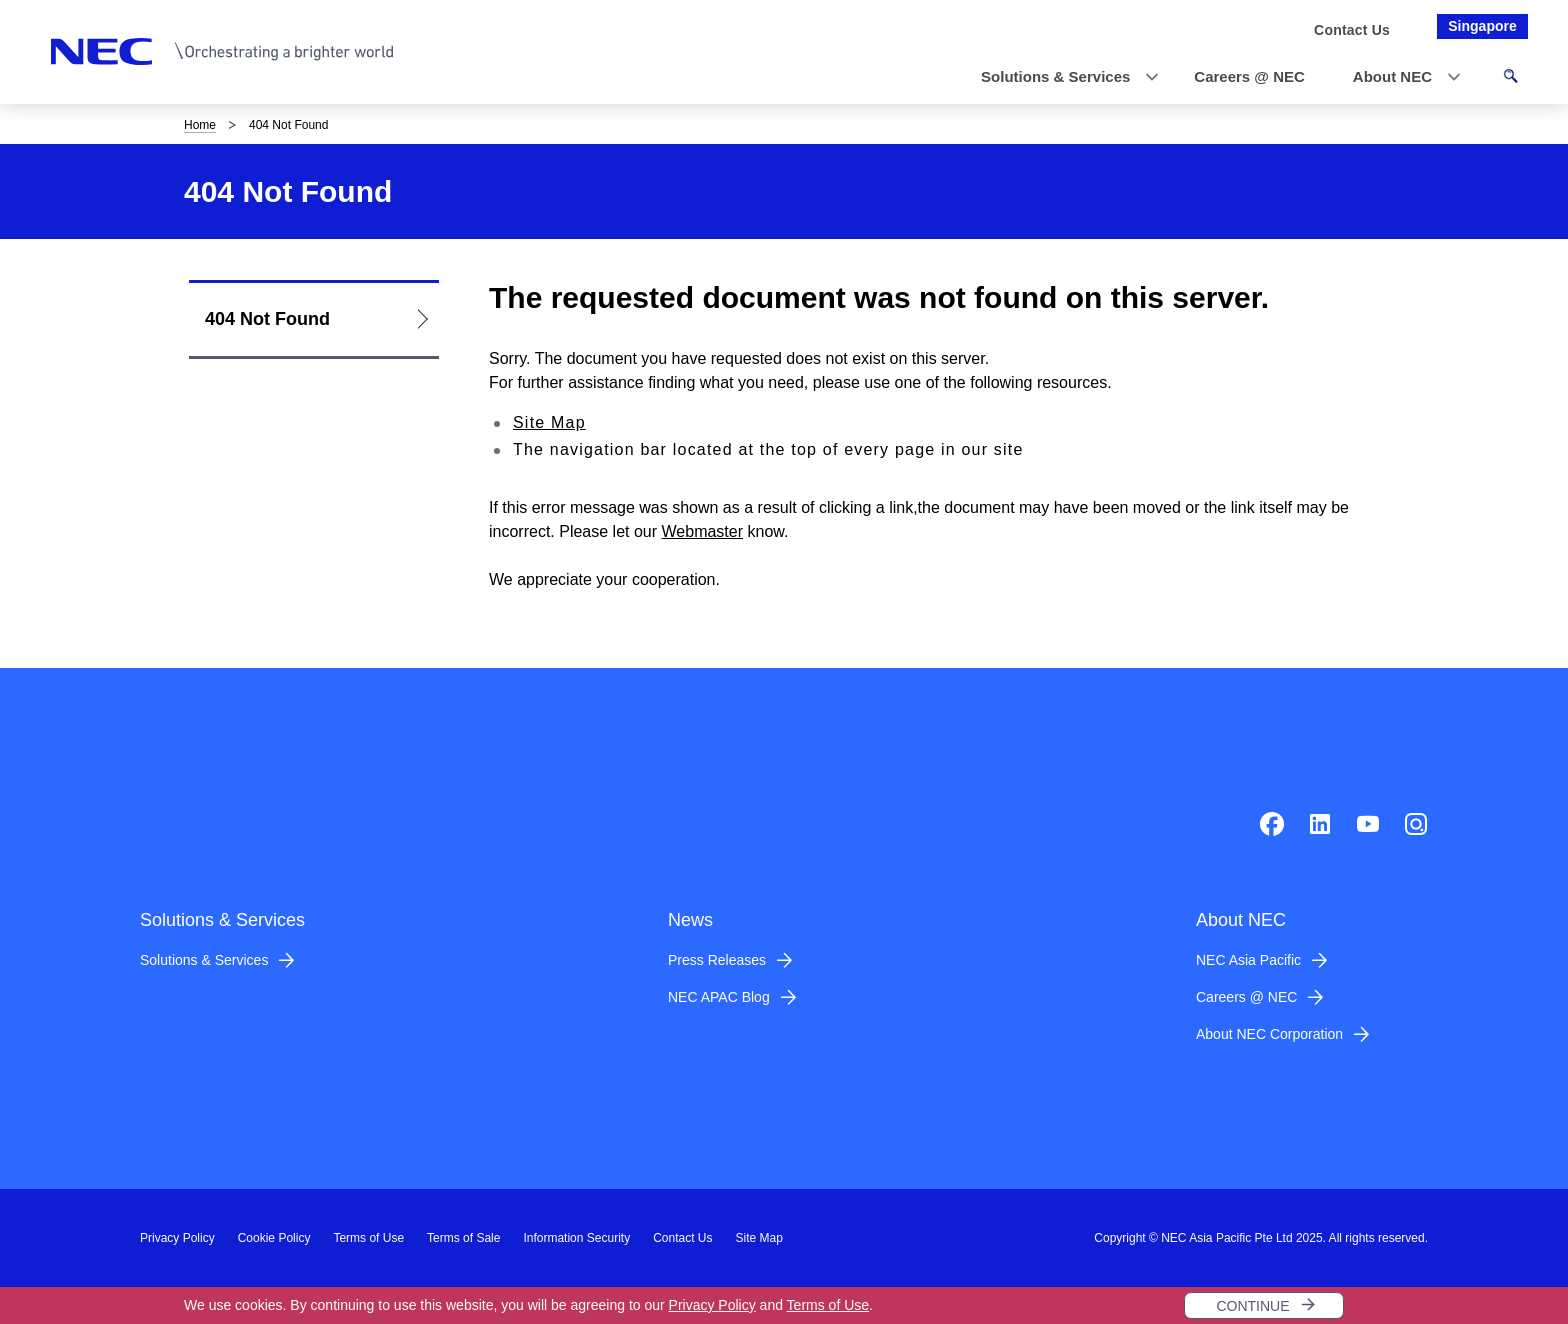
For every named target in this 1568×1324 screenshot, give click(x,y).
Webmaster (703, 531)
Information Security (576, 1238)
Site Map (549, 422)
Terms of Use (828, 1305)
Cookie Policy (274, 1238)
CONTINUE (1252, 1306)
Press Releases (717, 960)
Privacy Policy (712, 1305)
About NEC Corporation (1269, 1034)
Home (200, 125)
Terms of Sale (463, 1238)
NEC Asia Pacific (1248, 960)
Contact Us (682, 1238)
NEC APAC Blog (719, 997)
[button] (1063, 77)
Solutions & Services (204, 960)
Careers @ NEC (1246, 997)
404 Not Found (267, 319)
